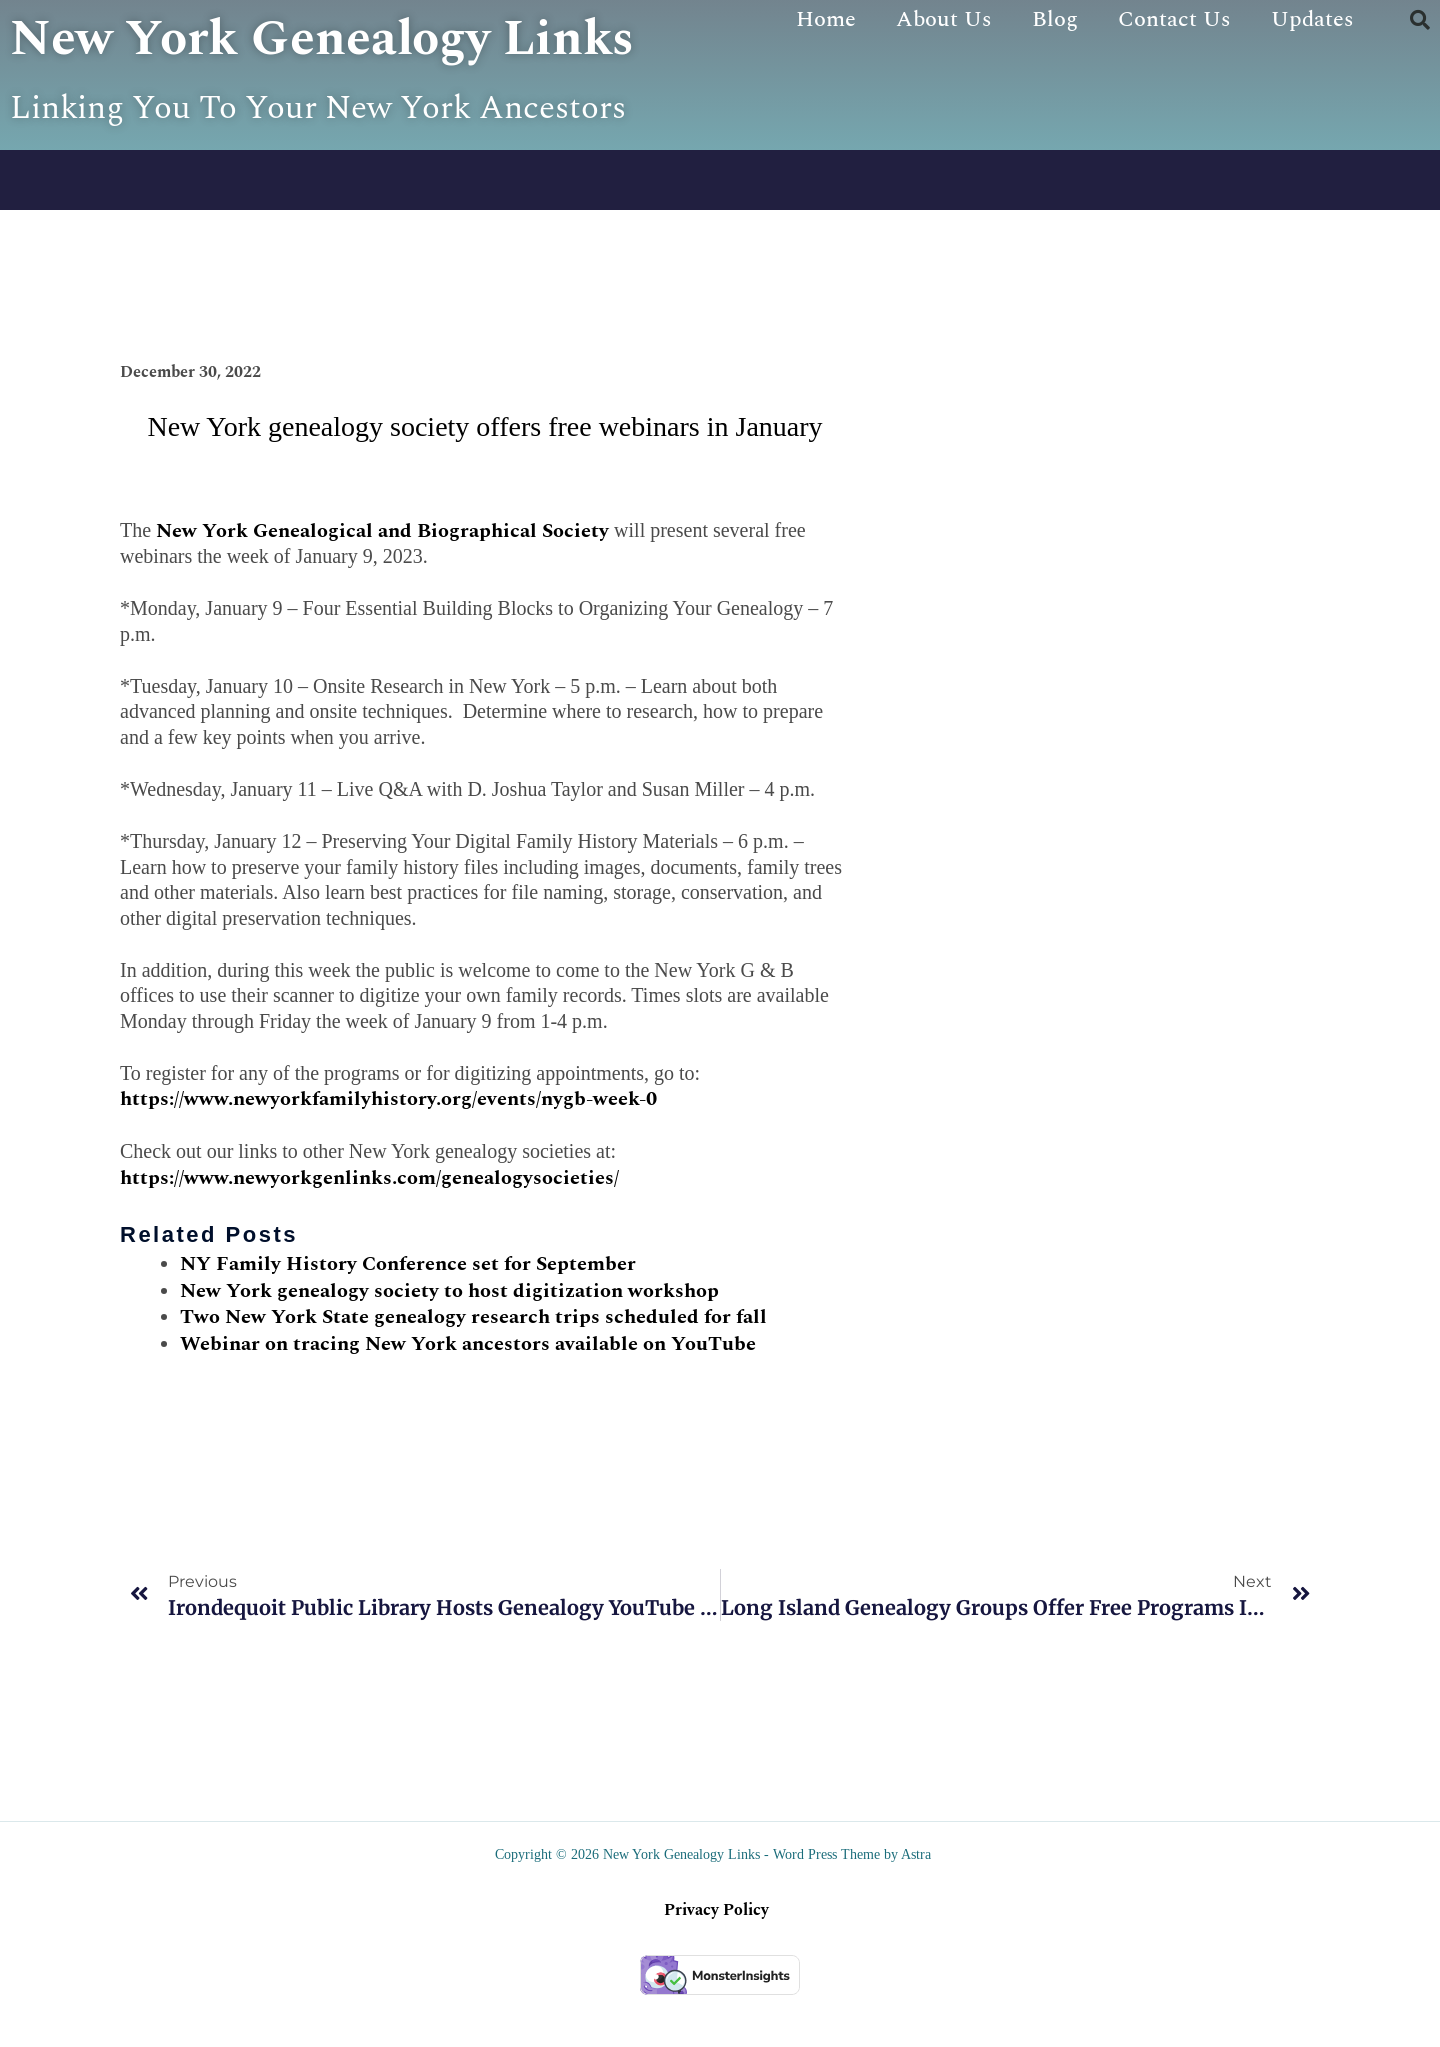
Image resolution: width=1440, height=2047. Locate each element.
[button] (1420, 20)
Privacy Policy (716, 1963)
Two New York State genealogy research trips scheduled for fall (473, 1370)
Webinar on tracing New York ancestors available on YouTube (468, 1396)
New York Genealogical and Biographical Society (382, 583)
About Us (944, 19)
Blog (1055, 19)
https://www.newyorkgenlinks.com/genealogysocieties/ (369, 1230)
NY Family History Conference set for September (408, 1316)
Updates (1312, 19)
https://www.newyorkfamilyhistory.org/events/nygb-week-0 (388, 1152)
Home (826, 19)
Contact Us (1174, 19)
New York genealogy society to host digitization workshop (449, 1343)
